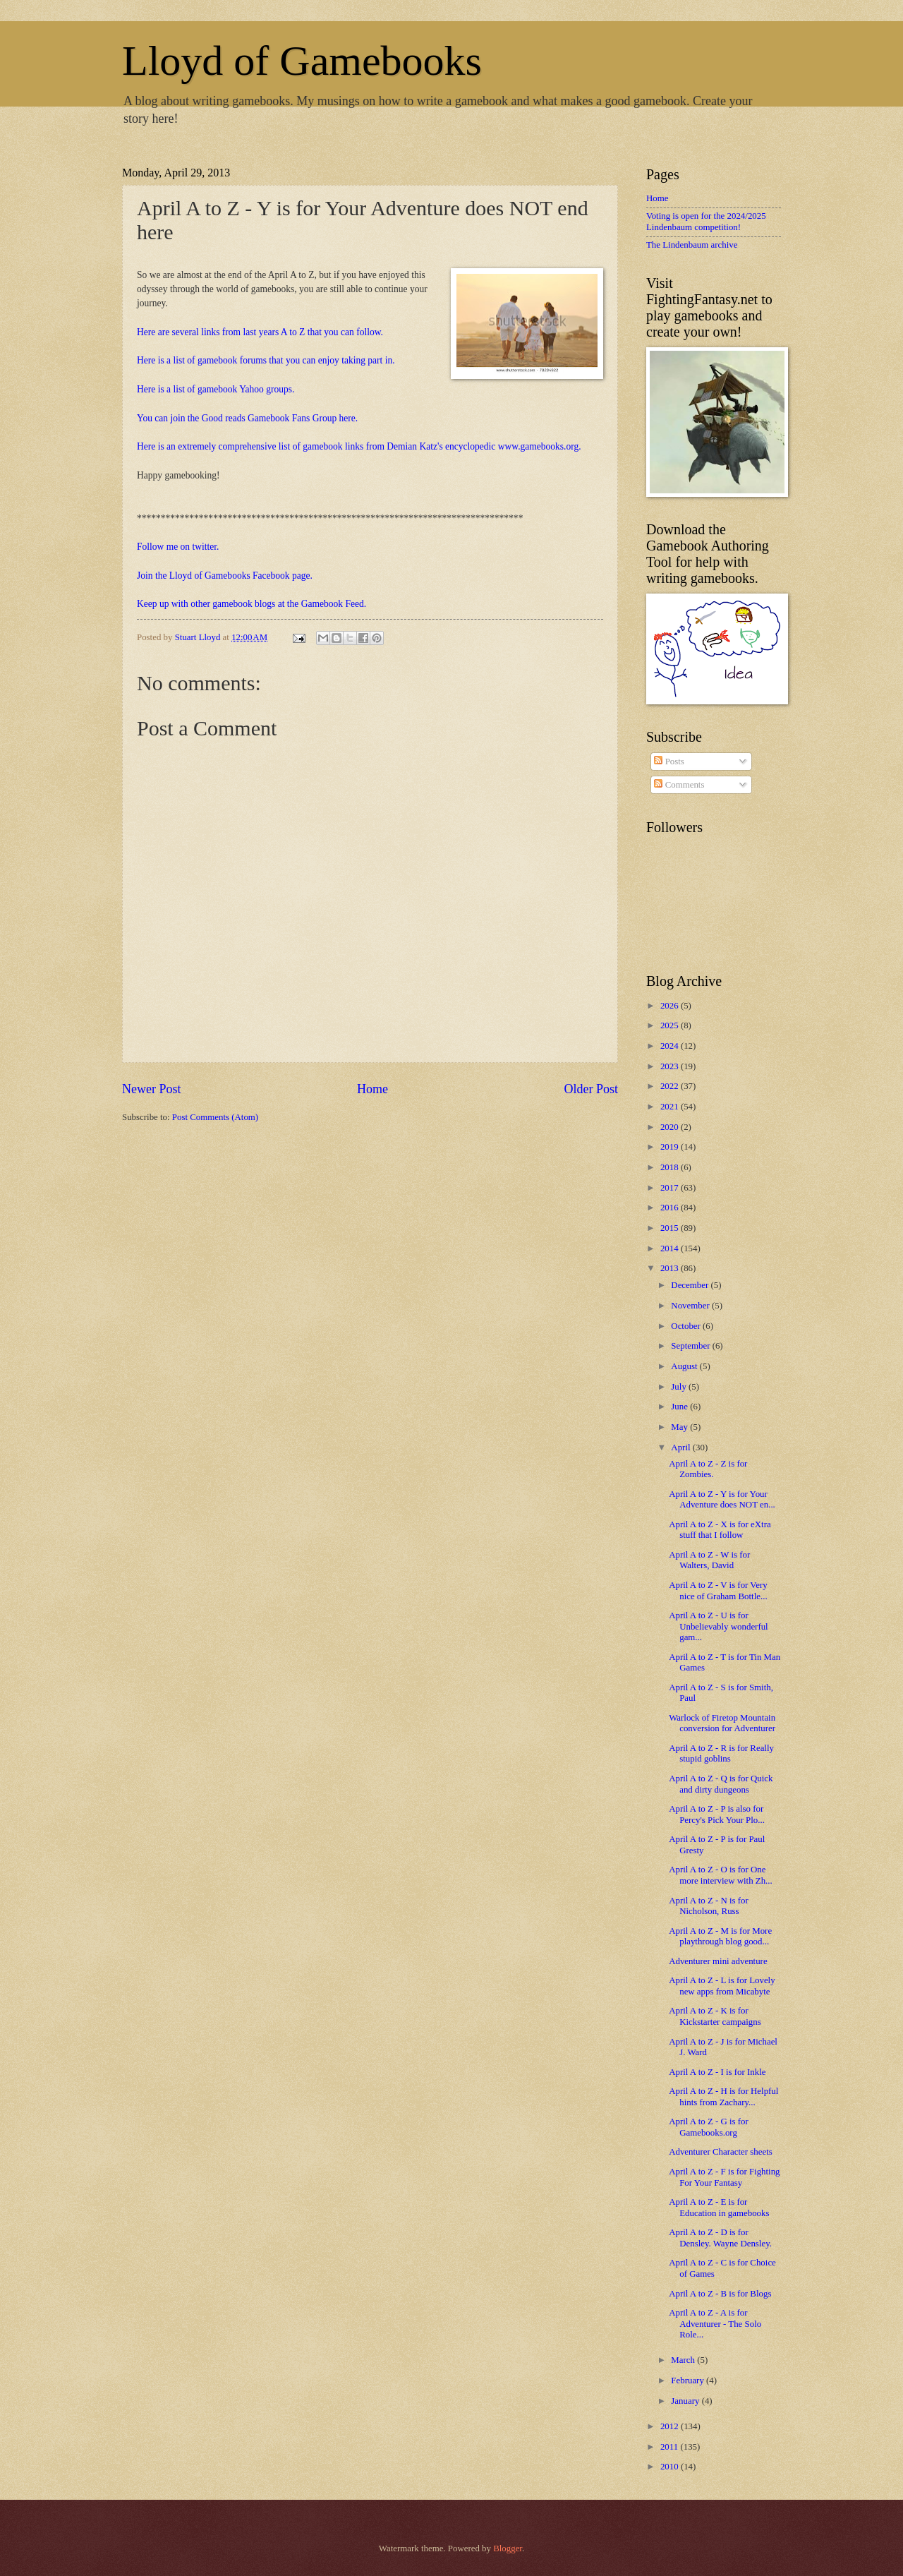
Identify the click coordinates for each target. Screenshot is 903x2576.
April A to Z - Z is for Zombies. (708, 1469)
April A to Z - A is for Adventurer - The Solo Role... (715, 2324)
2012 (670, 2426)
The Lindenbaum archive (691, 245)
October (687, 1326)
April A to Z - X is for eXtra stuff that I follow (719, 1529)
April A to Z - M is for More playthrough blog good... (720, 1936)
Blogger (507, 2548)
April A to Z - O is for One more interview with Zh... (720, 1875)
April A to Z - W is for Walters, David (709, 1560)
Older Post (591, 1089)
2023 (670, 1066)
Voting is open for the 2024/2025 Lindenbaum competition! (706, 221)
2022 (670, 1086)
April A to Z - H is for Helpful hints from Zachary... (723, 2096)
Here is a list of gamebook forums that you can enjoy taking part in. (266, 360)
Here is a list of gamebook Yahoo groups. (215, 389)
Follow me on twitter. (178, 546)
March (684, 2360)
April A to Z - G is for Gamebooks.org (709, 2127)
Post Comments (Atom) (215, 1117)
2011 (670, 2447)
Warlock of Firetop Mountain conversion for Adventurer (722, 1723)
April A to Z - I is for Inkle (717, 2072)
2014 (670, 1248)
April (681, 1447)
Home (372, 1089)
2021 (670, 1107)
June (680, 1407)
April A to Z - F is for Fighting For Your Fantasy (724, 2177)
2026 (670, 1006)
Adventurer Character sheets (720, 2152)
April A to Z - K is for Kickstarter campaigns (714, 2016)
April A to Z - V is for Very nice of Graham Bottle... (718, 1590)
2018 (670, 1167)
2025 (670, 1025)
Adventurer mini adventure (718, 1961)
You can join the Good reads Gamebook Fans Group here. (247, 418)
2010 (670, 2467)
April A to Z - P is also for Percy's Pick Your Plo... (717, 1814)
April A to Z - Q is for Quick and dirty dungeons (720, 1784)
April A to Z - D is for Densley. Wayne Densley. (720, 2237)
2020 (670, 1127)
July (680, 1387)
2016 (670, 1207)
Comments (679, 785)
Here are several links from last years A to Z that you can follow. (260, 332)
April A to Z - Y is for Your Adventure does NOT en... (722, 1499)
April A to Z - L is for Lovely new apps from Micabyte (722, 1985)
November (691, 1306)
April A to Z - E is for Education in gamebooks (719, 2207)
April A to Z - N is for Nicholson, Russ (709, 1906)
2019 (670, 1147)
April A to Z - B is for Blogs (720, 2294)
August (685, 1366)
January (686, 2401)
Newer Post (151, 1089)
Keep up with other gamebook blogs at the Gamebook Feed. (251, 603)
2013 (670, 1268)
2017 (670, 1188)
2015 (670, 1228)
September (691, 1346)
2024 (670, 1046)
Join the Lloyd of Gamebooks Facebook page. (225, 575)
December (690, 1285)
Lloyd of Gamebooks (302, 60)
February (688, 2380)
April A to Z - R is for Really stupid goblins (721, 1753)
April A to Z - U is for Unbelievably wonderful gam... (718, 1626)
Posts (669, 761)
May (680, 1427)
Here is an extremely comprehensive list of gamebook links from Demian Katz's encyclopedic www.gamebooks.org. (359, 446)
